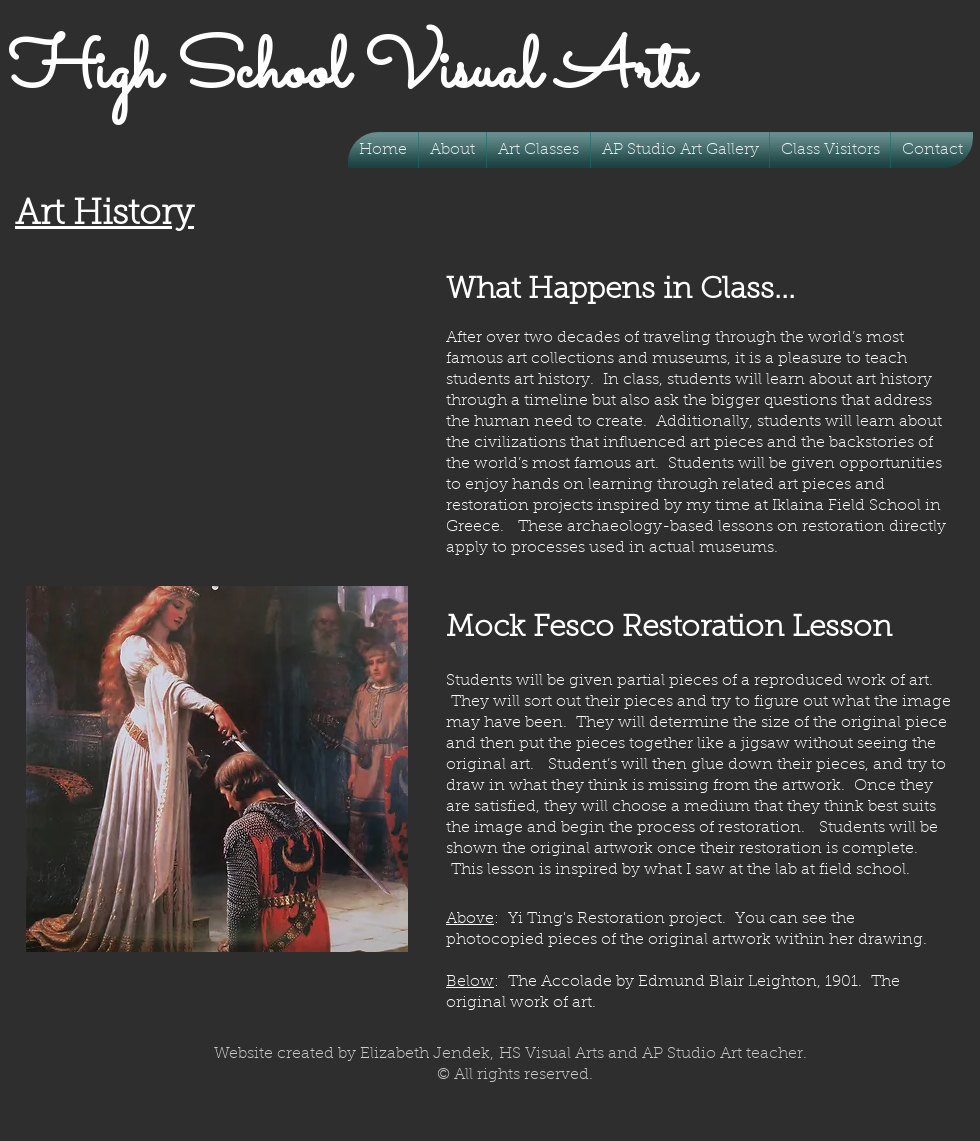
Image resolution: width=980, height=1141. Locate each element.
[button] (538, 150)
